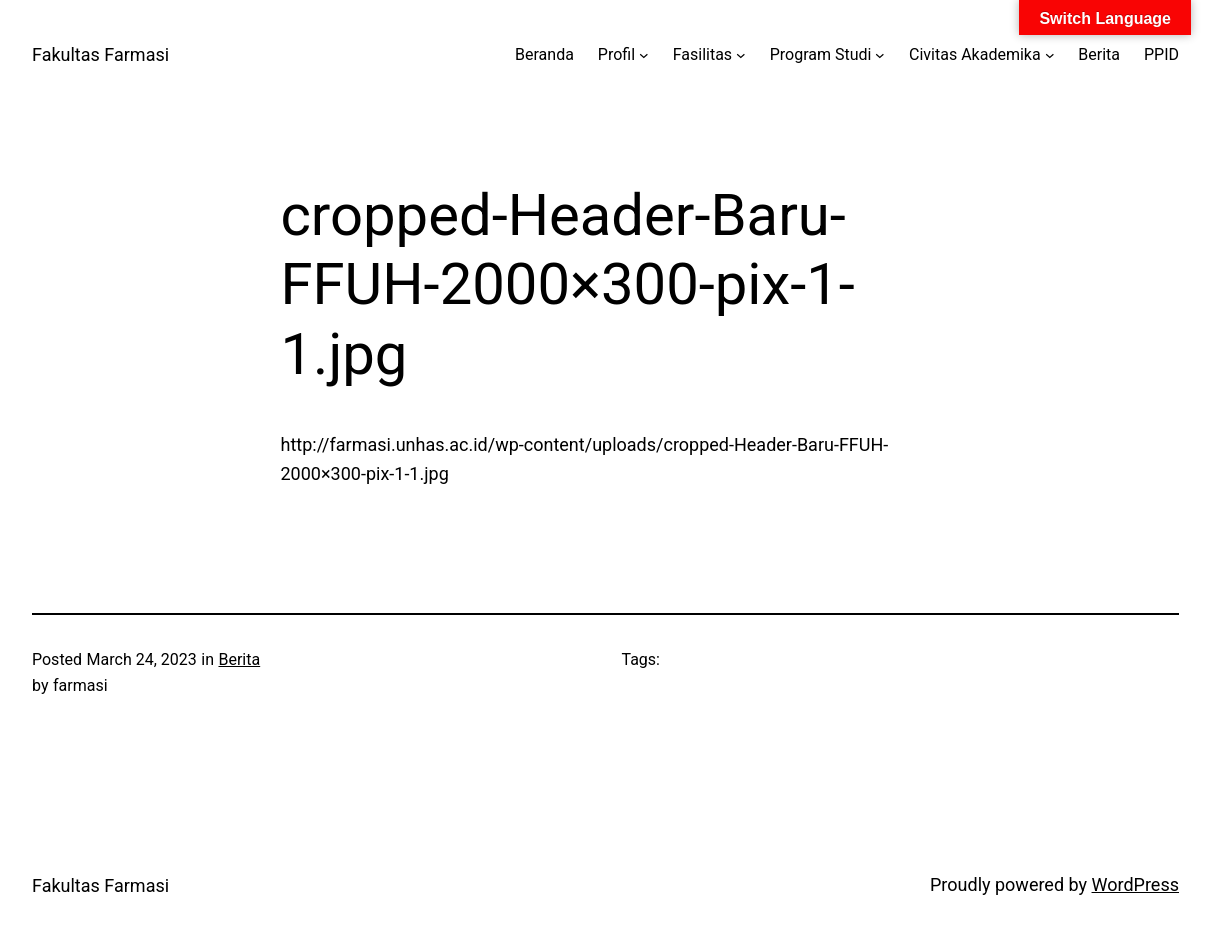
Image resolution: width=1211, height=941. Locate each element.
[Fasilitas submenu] (741, 55)
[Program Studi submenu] (880, 55)
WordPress (1135, 884)
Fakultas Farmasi (100, 54)
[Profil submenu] (644, 55)
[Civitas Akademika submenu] (1050, 55)
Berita (239, 659)
